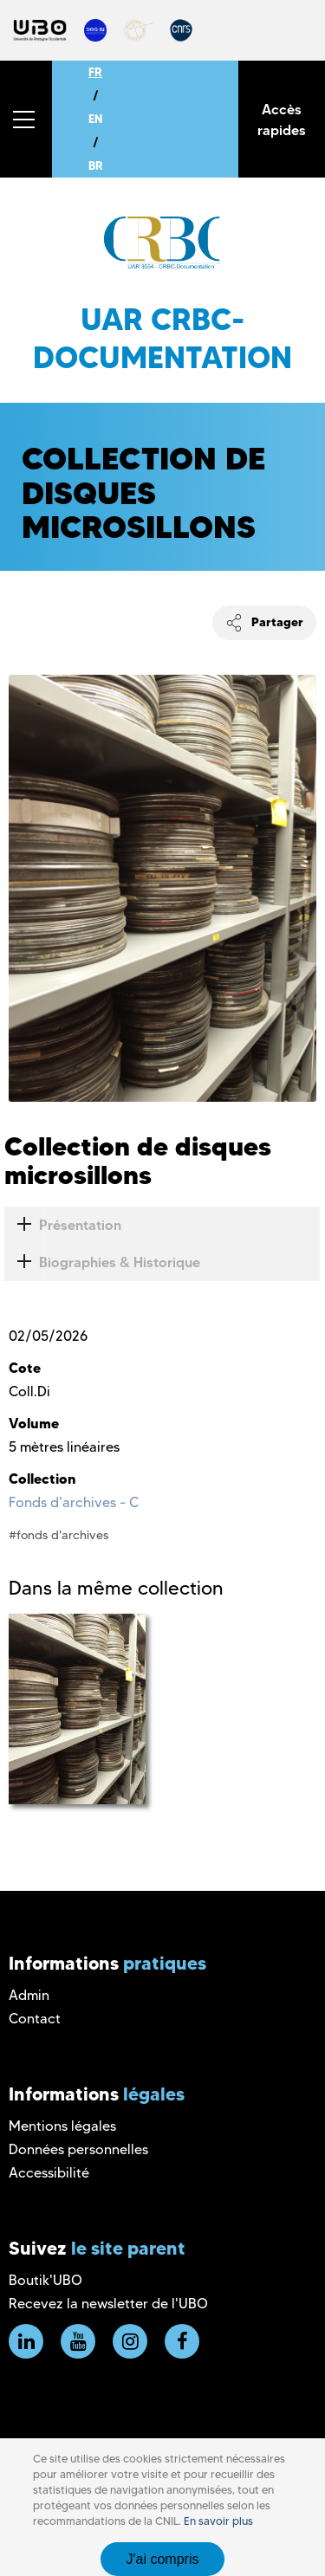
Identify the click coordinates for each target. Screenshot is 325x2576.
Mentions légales (62, 2126)
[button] (26, 119)
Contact (35, 2018)
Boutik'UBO (45, 2280)
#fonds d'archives (58, 1535)
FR (95, 72)
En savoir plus (218, 2521)
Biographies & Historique (102, 1262)
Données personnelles (78, 2149)
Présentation (62, 1225)
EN (95, 119)
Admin (29, 1995)
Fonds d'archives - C (74, 1502)
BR (95, 165)
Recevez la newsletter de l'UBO (108, 2303)
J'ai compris (163, 2559)
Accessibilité (49, 2173)
